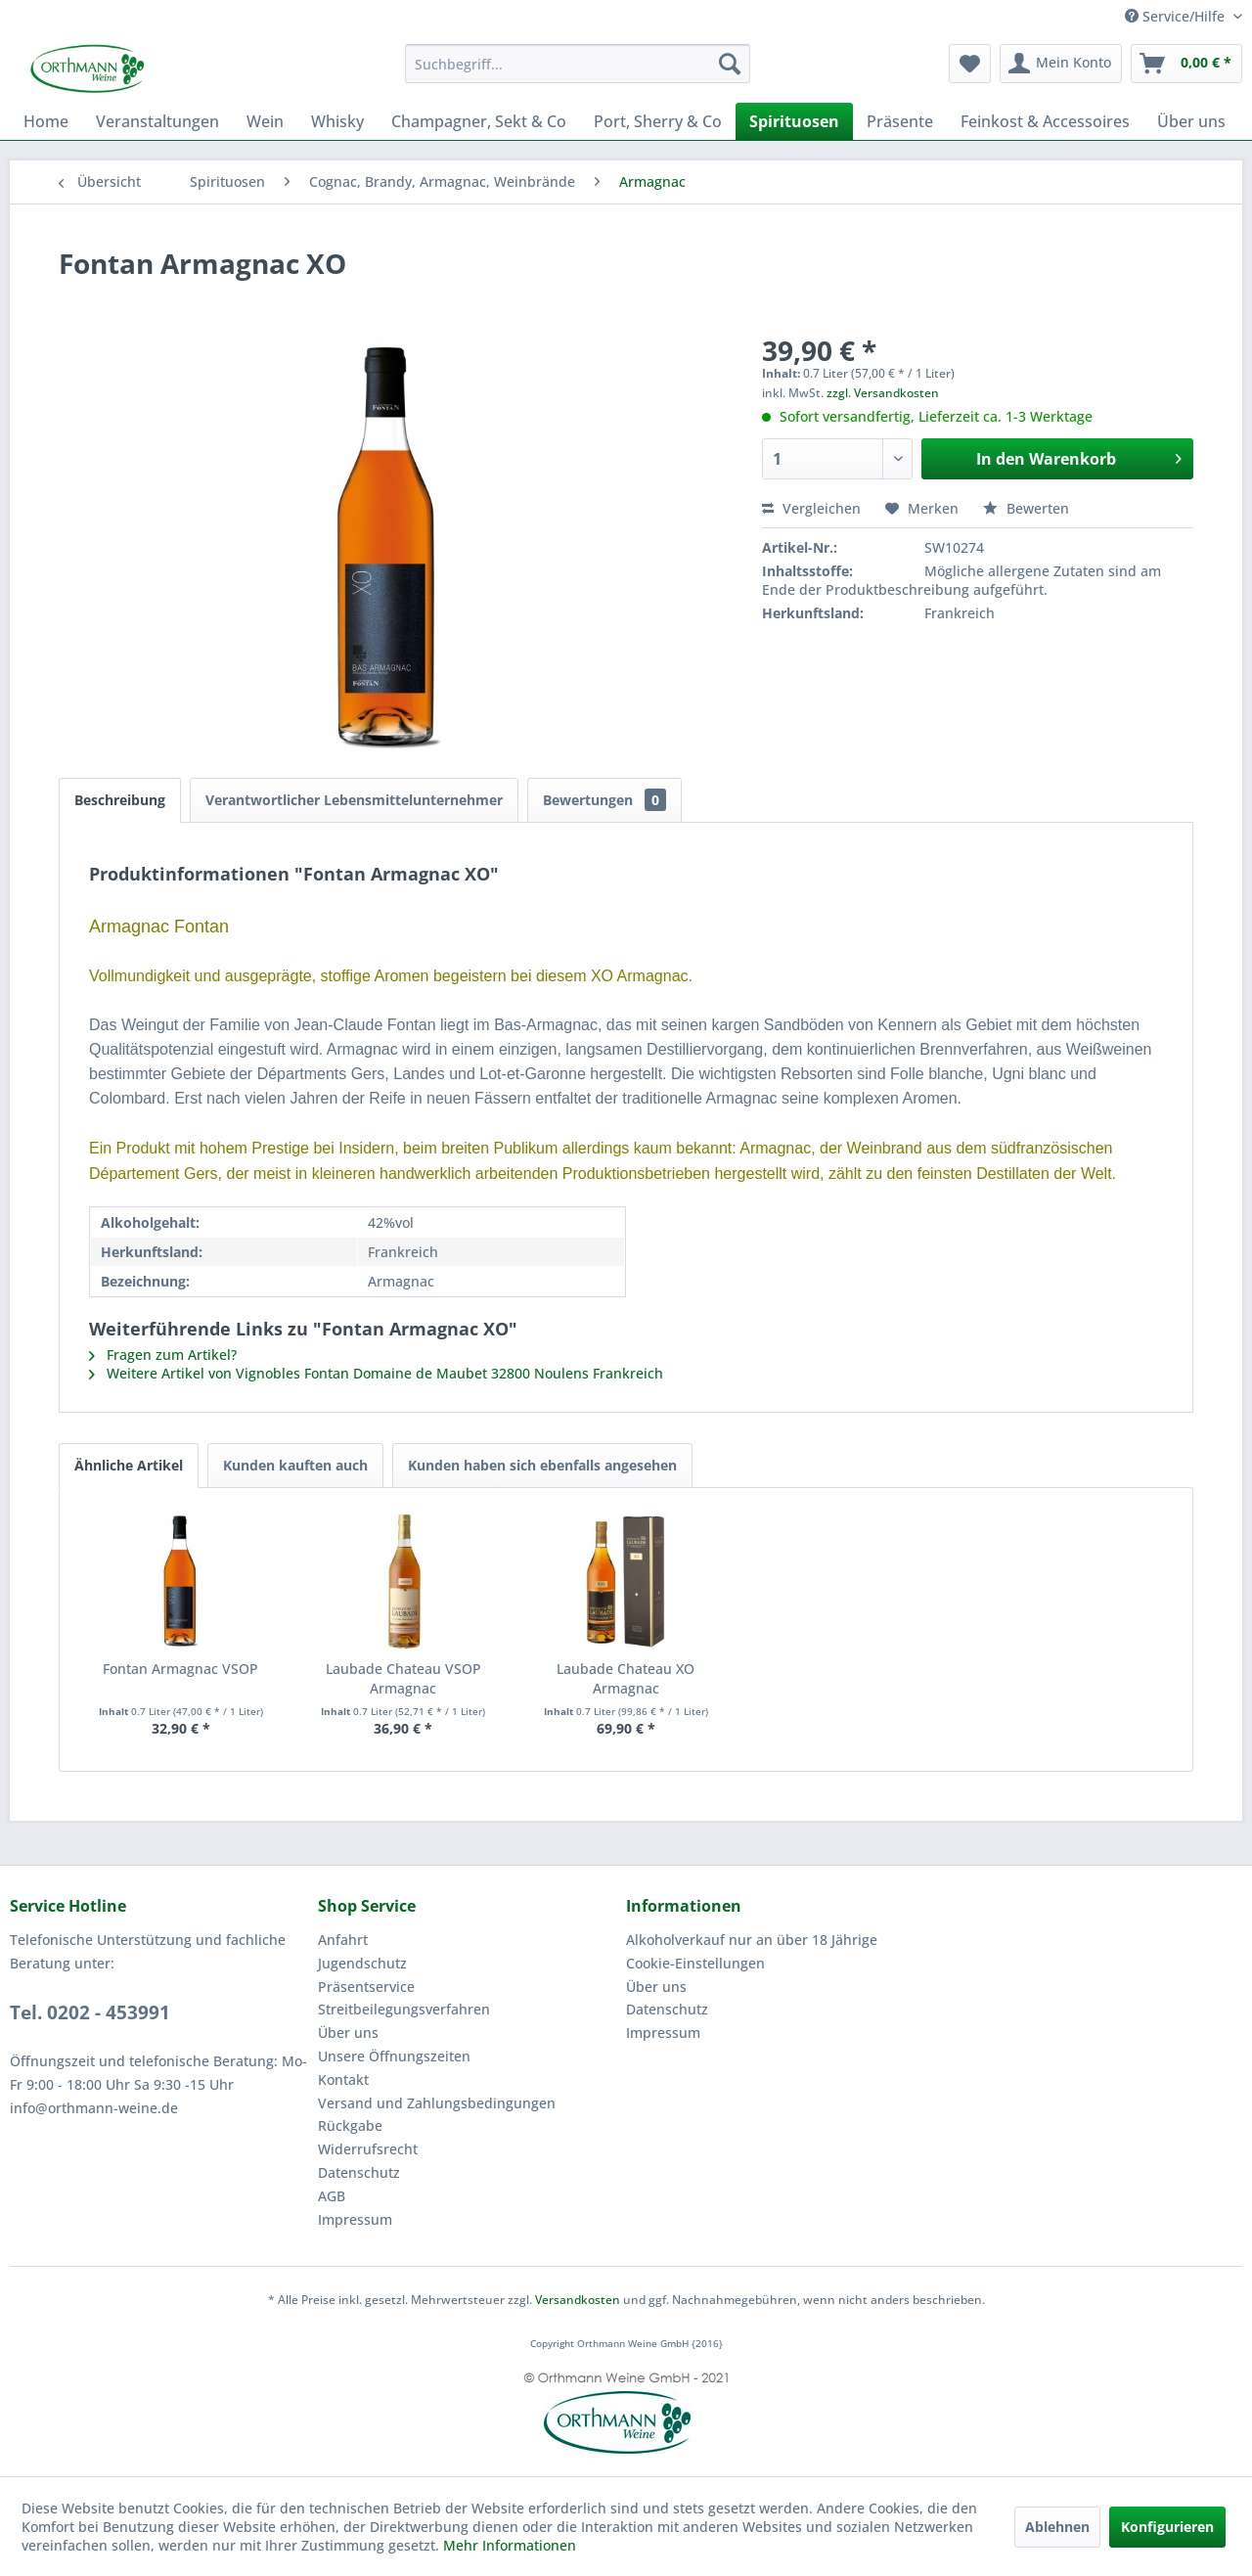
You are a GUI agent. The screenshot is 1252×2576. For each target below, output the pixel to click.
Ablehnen (1057, 2526)
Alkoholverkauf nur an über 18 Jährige (751, 1939)
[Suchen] (729, 63)
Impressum (355, 2219)
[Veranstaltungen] (157, 121)
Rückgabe (350, 2125)
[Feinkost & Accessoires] (1045, 121)
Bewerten (1026, 508)
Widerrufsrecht (368, 2149)
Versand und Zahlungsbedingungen (437, 2103)
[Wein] (265, 121)
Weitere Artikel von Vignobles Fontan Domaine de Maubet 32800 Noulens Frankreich (376, 1373)
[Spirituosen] (794, 121)
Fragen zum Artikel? (163, 1354)
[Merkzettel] (970, 63)
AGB (331, 2196)
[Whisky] (337, 121)
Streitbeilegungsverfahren (404, 2009)
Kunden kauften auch (295, 1465)
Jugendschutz (362, 1963)
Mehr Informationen (509, 2545)
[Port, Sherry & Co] (658, 121)
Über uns (348, 2032)
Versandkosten (577, 2299)
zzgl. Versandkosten (883, 392)
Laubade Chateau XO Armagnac (625, 1678)
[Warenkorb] (1186, 63)
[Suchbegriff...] (577, 63)
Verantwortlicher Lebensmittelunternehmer (354, 800)
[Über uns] (1191, 121)
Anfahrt (343, 1939)
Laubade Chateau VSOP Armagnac (403, 1678)
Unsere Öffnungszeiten (394, 2056)
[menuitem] (577, 63)
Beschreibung (119, 800)
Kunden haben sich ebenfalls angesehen (542, 1465)
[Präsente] (900, 121)
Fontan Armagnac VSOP (180, 1668)
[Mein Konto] (1061, 63)
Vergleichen (811, 508)
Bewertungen (604, 800)
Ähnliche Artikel (128, 1465)
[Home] (46, 121)
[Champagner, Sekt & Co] (479, 121)
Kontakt (343, 2079)
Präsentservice (366, 1986)
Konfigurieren (1167, 2526)
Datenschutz (359, 2172)
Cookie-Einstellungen (695, 1963)
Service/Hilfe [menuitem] (1177, 16)
